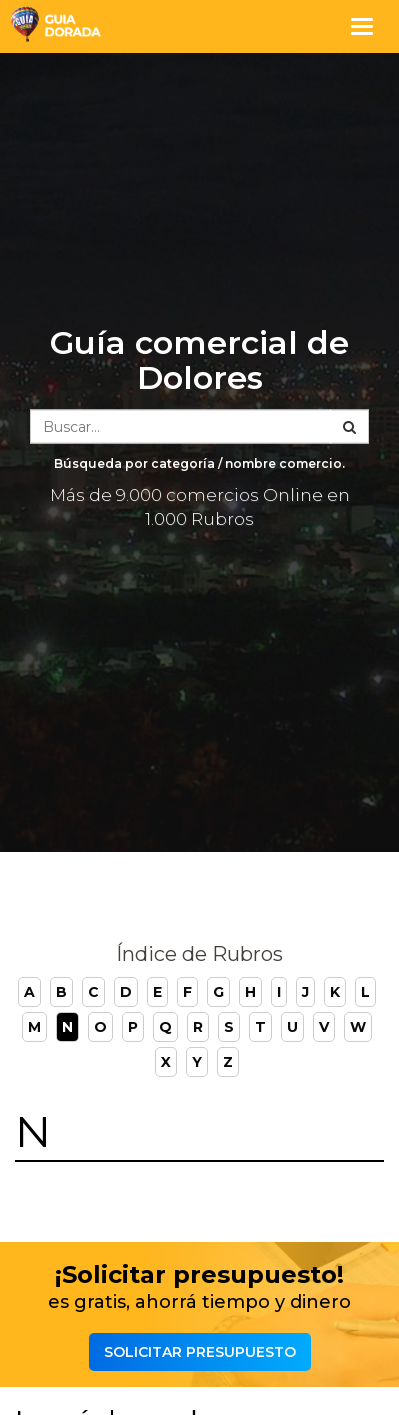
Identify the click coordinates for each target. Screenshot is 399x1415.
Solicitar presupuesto (200, 1352)
